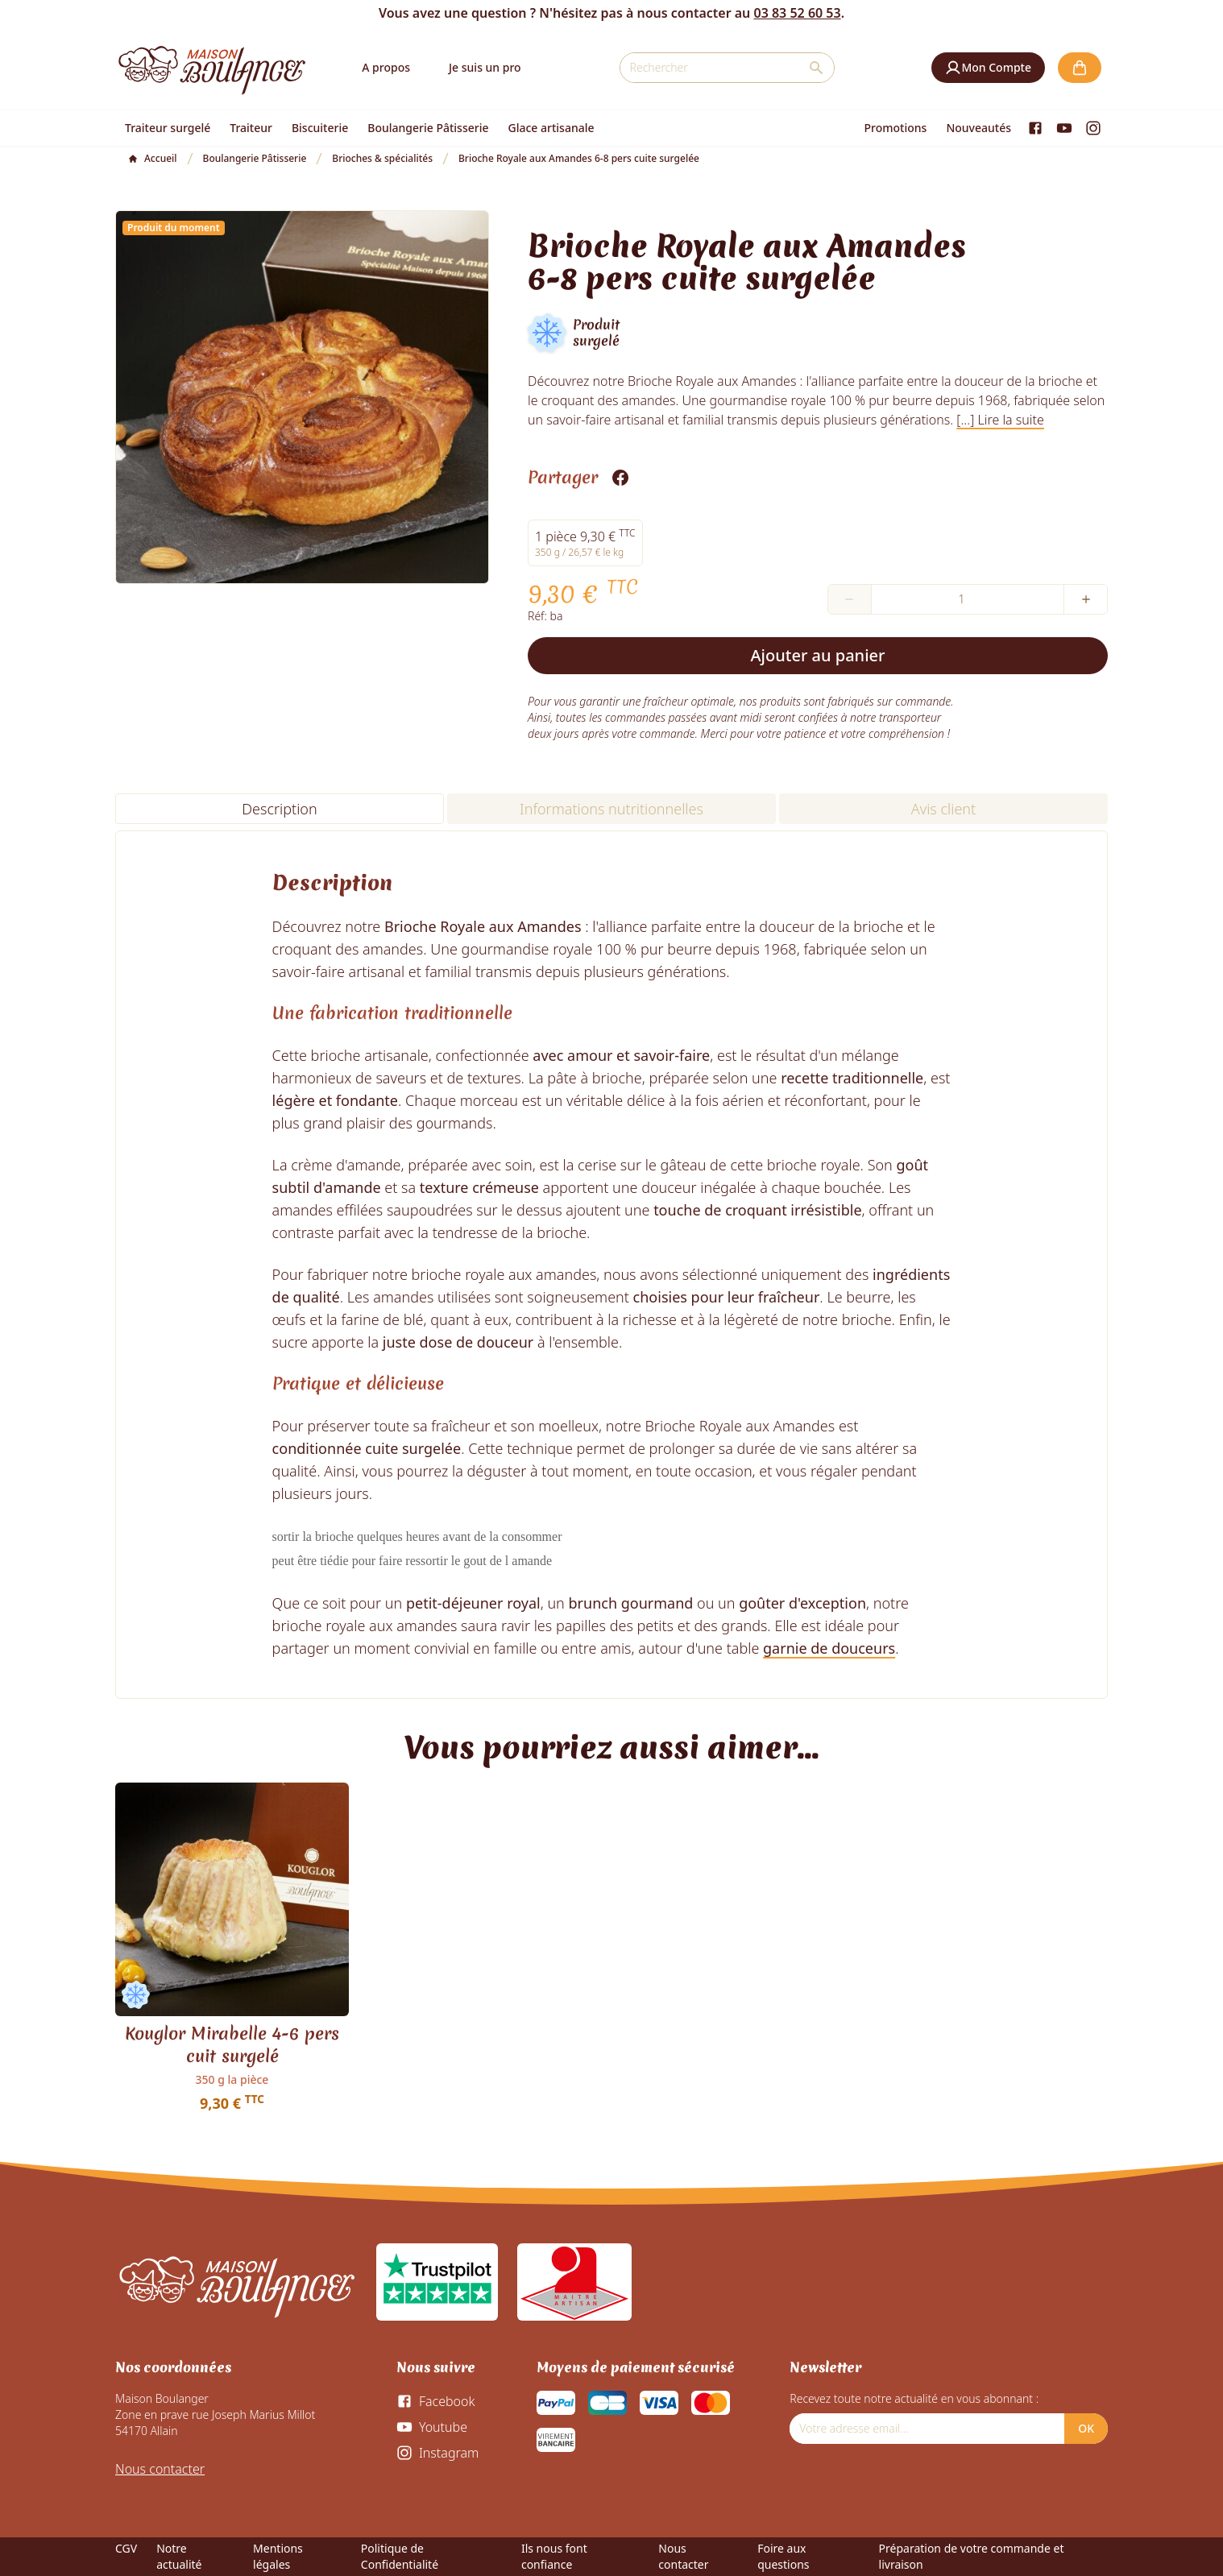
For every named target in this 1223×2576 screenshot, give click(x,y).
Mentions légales (278, 2556)
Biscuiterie (320, 127)
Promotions (895, 127)
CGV (126, 2548)
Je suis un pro (485, 67)
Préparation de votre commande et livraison (971, 2556)
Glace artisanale (551, 127)
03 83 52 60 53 (796, 13)
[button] (988, 67)
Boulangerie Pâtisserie (427, 127)
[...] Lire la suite (1000, 420)
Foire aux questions (783, 2556)
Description (279, 808)
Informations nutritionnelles (611, 808)
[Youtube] (1064, 128)
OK (1086, 2428)
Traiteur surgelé (167, 127)
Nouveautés (978, 127)
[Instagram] (1093, 128)
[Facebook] (1035, 128)
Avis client (943, 808)
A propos (386, 67)
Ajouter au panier (818, 655)
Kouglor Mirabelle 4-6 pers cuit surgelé (232, 2045)
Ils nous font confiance (554, 2556)
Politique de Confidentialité (399, 2556)
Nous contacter (160, 2469)
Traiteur (251, 127)
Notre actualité (178, 2556)
